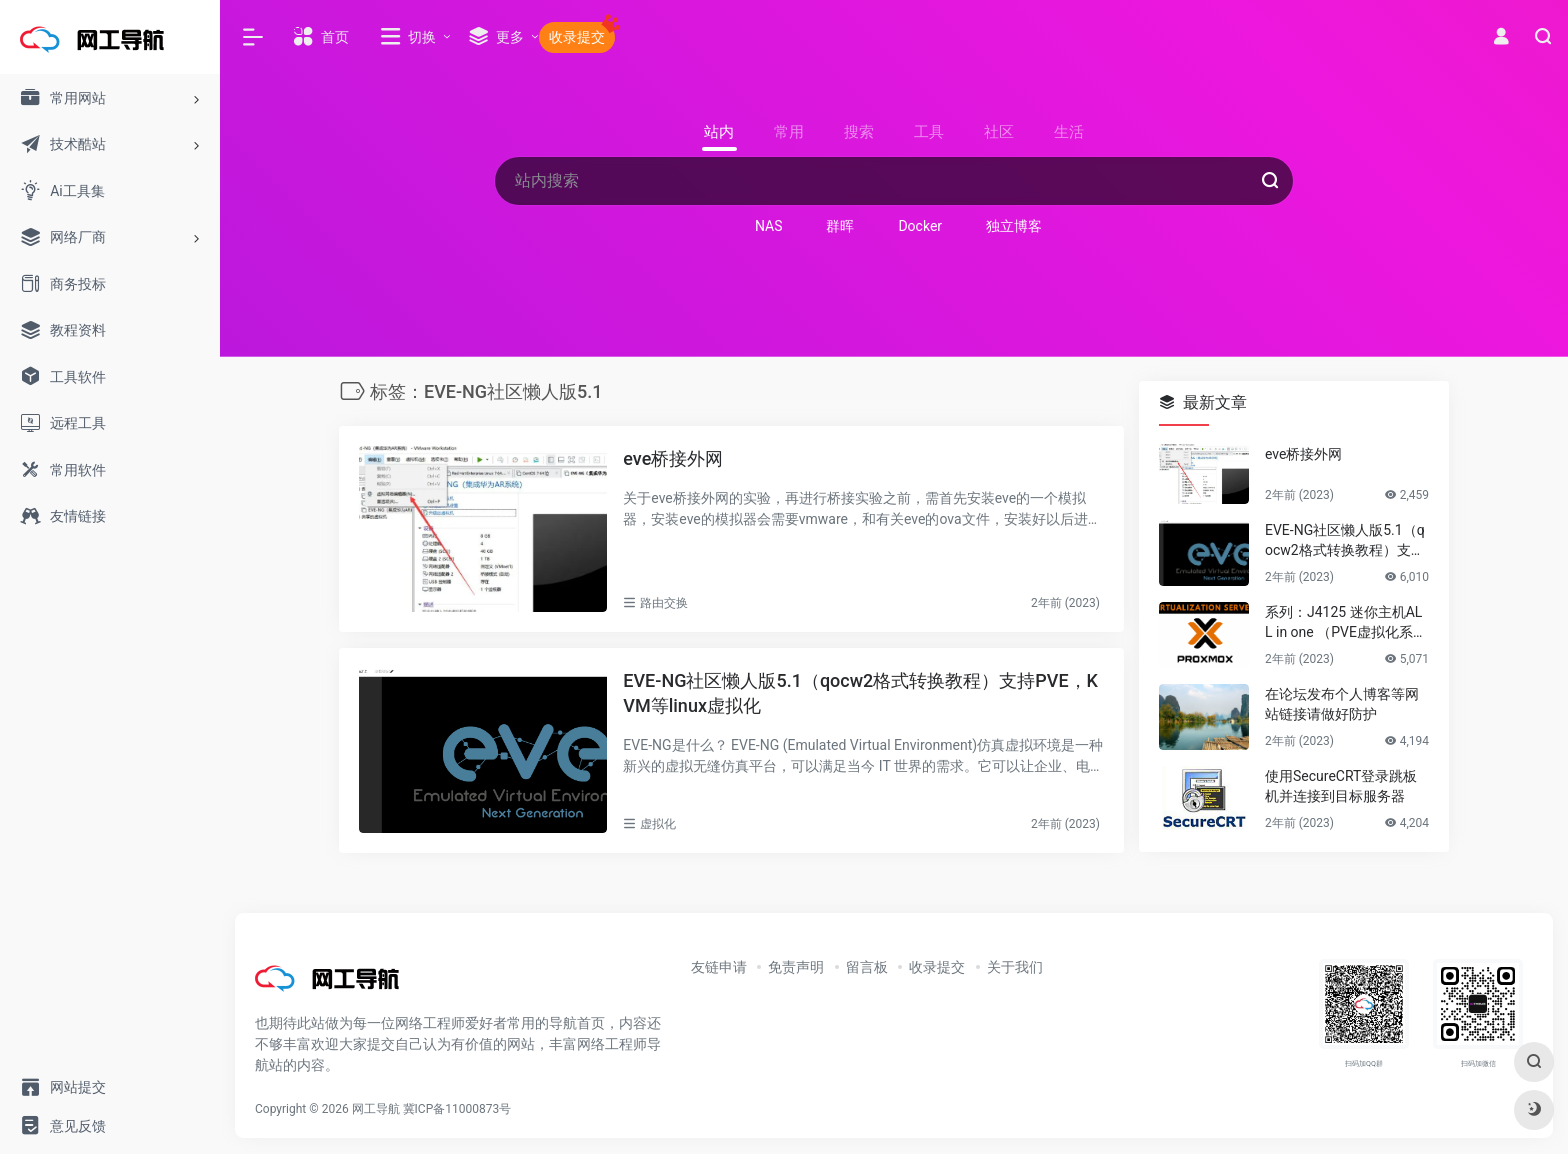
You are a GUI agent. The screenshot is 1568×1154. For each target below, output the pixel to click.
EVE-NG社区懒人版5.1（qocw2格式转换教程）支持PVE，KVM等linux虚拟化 (860, 693)
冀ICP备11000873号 (457, 1109)
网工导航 (376, 1109)
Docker (920, 226)
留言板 (867, 967)
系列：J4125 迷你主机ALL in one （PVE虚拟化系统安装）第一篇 (1346, 623)
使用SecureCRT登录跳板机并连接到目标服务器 (1341, 786)
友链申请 (719, 967)
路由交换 (664, 603)
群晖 (840, 226)
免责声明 (796, 967)
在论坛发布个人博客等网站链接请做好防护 (1342, 704)
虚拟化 (658, 824)
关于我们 (1015, 967)
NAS (769, 226)
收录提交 (937, 967)
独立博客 (1014, 226)
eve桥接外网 (673, 458)
